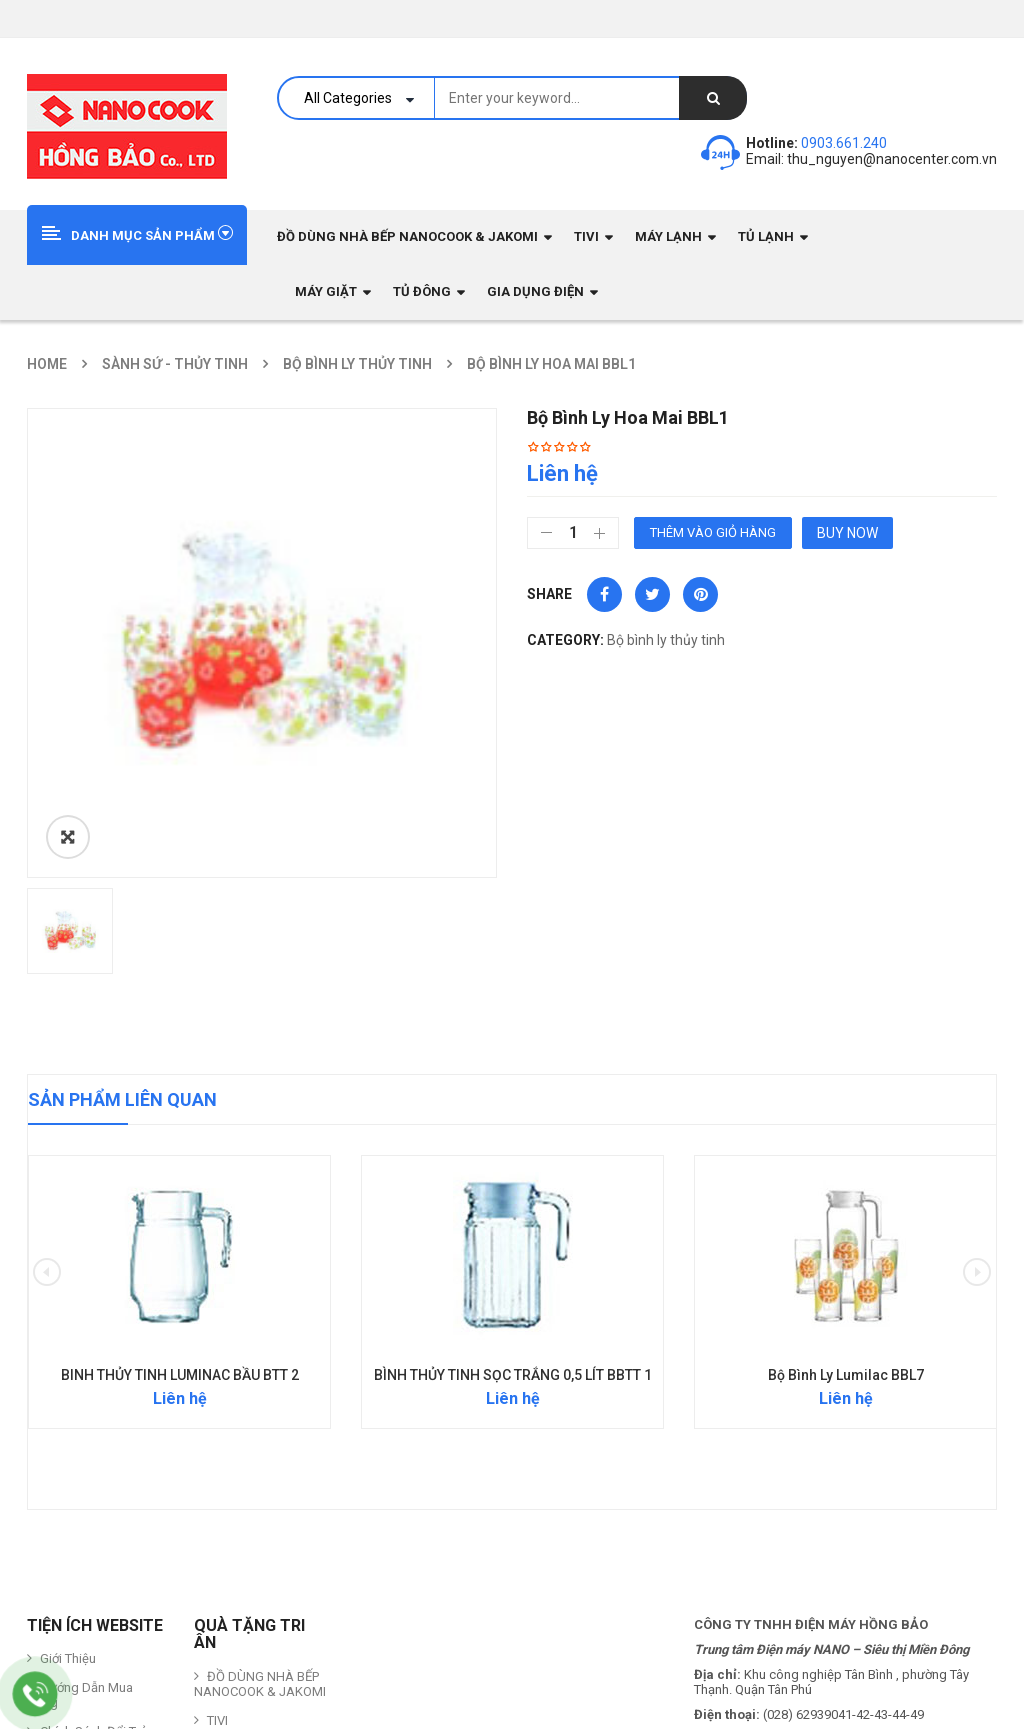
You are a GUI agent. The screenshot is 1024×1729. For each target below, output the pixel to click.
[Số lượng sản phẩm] (573, 533)
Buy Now (847, 533)
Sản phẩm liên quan (122, 833)
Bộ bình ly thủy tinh (357, 364)
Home (47, 364)
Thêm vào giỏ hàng (713, 532)
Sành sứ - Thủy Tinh (175, 364)
